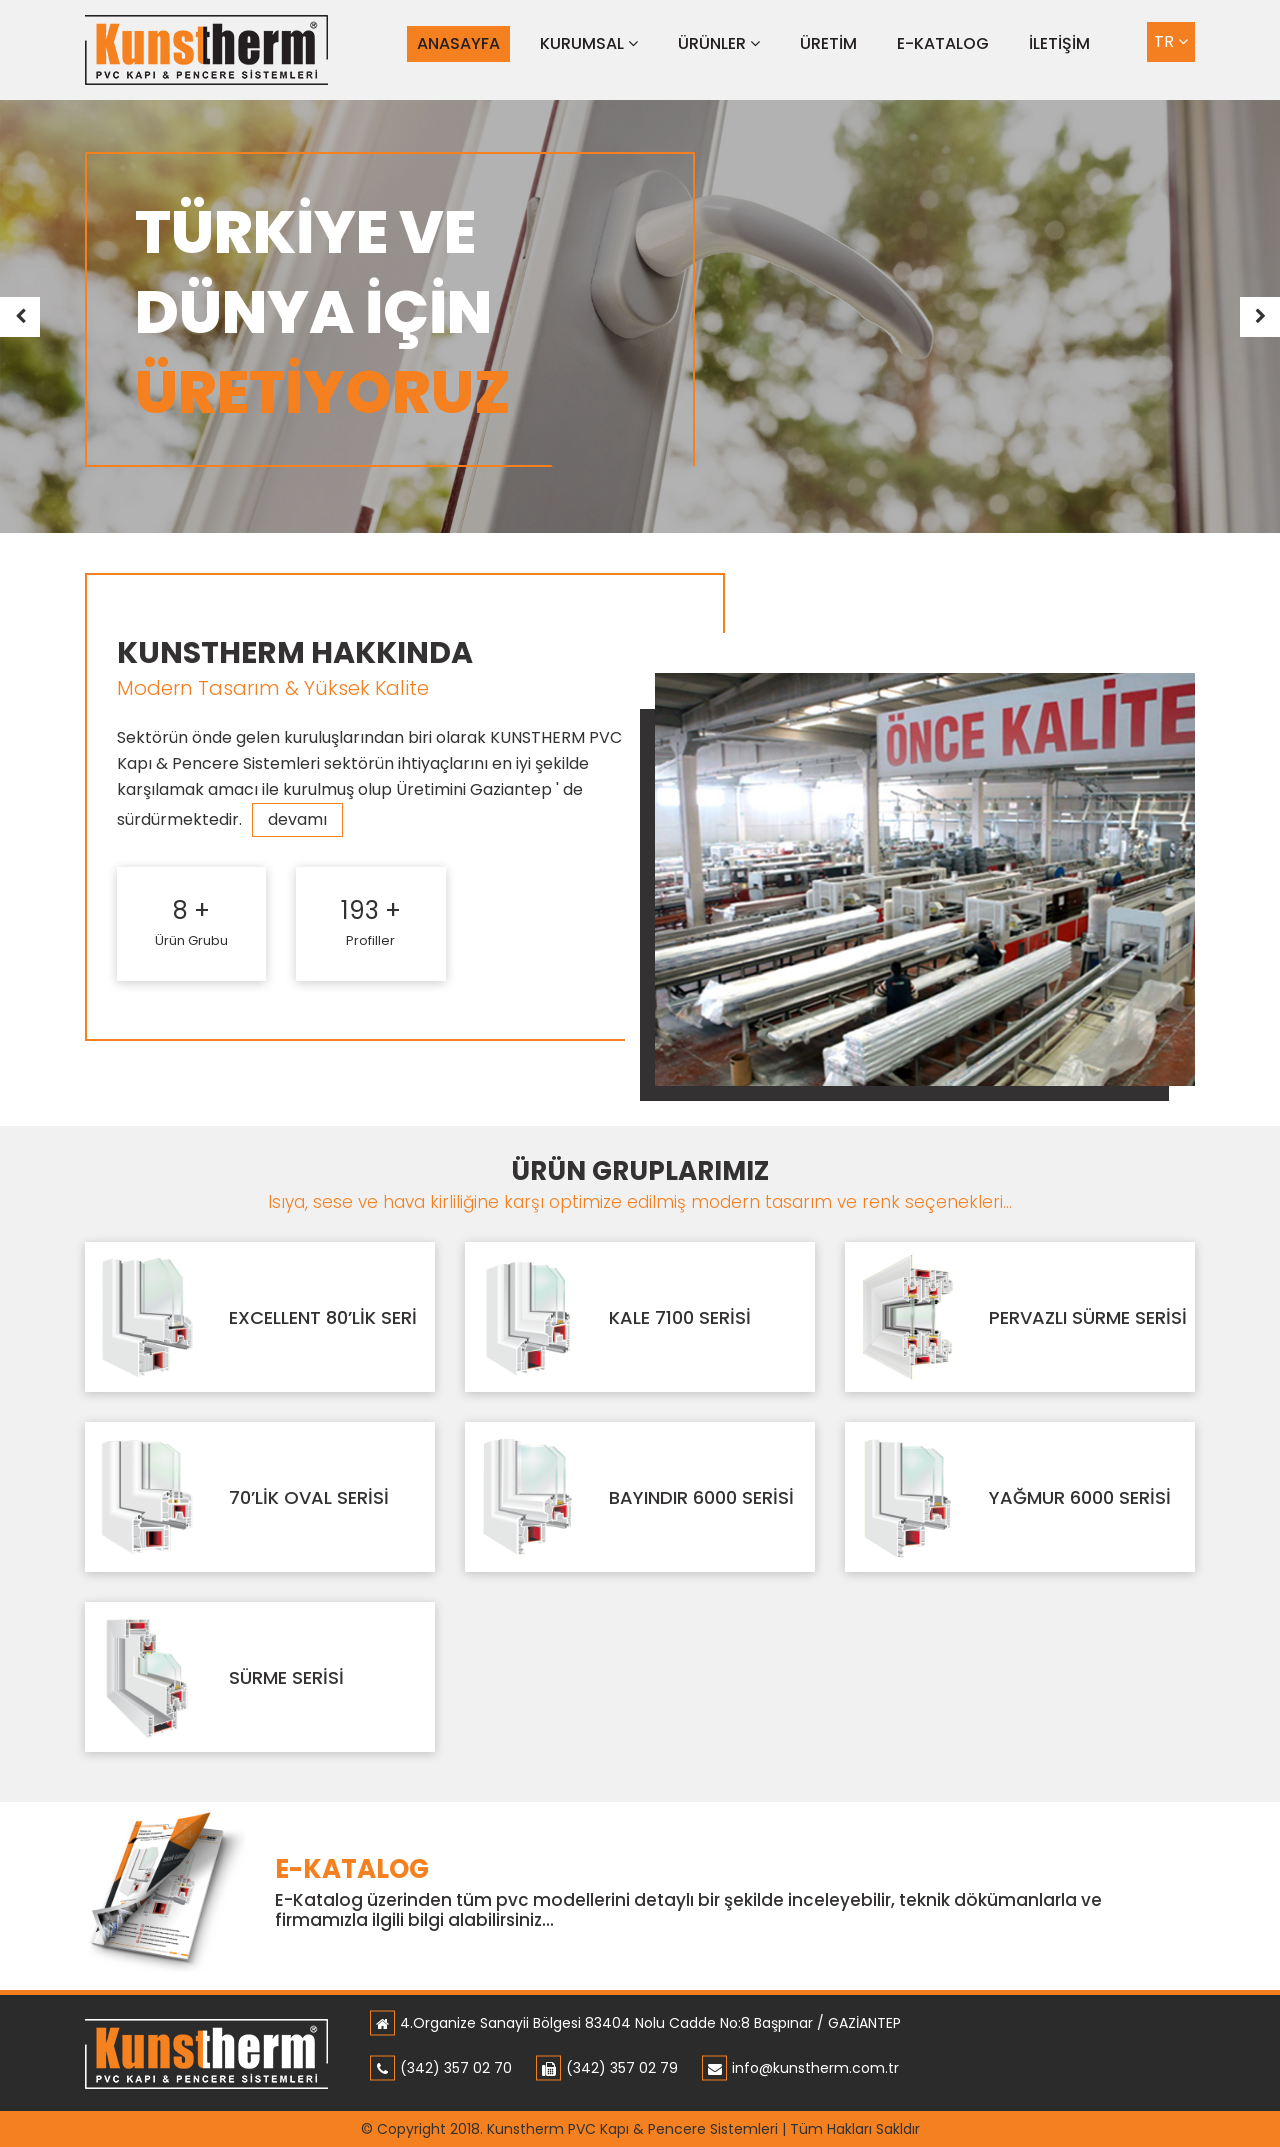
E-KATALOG (943, 43)
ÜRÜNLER (719, 43)
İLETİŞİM (1059, 43)
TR (1171, 41)
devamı (297, 819)
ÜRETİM (828, 43)
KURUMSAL (589, 43)
